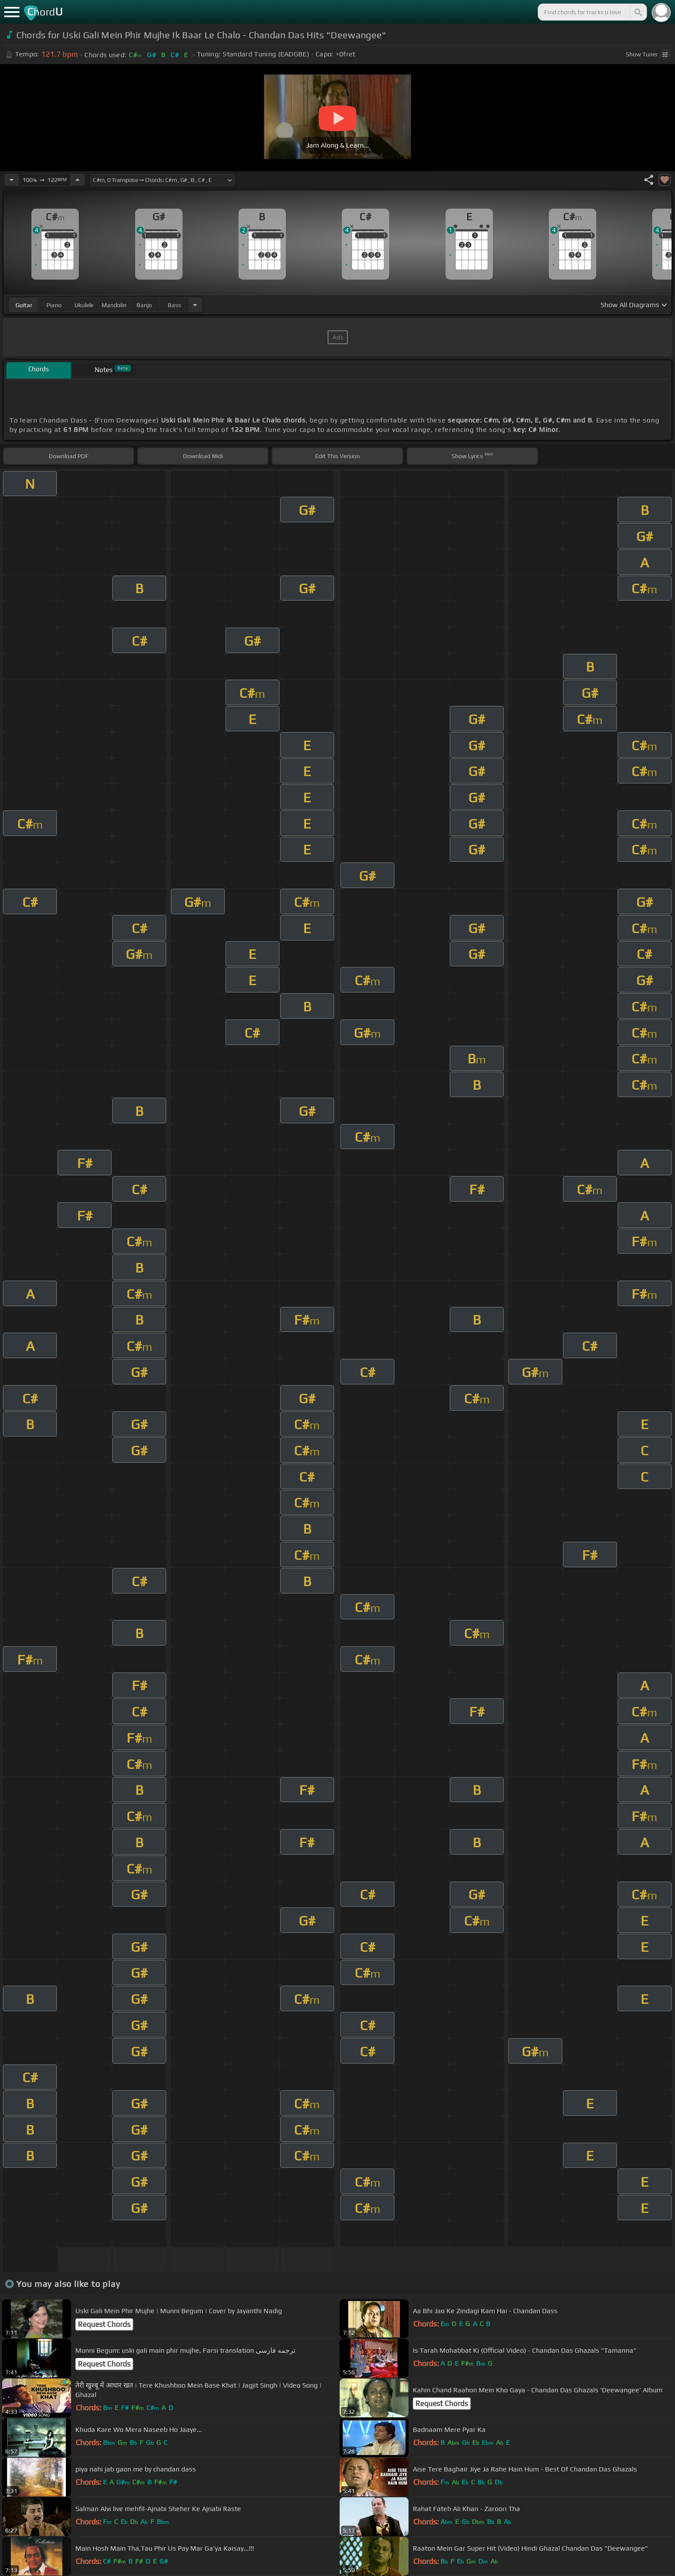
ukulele (83, 305)
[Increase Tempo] (77, 180)
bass (174, 305)
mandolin (114, 305)
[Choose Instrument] (195, 304)
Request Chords (104, 2324)
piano (54, 305)
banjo (144, 305)
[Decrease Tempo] (11, 180)
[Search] (637, 12)
